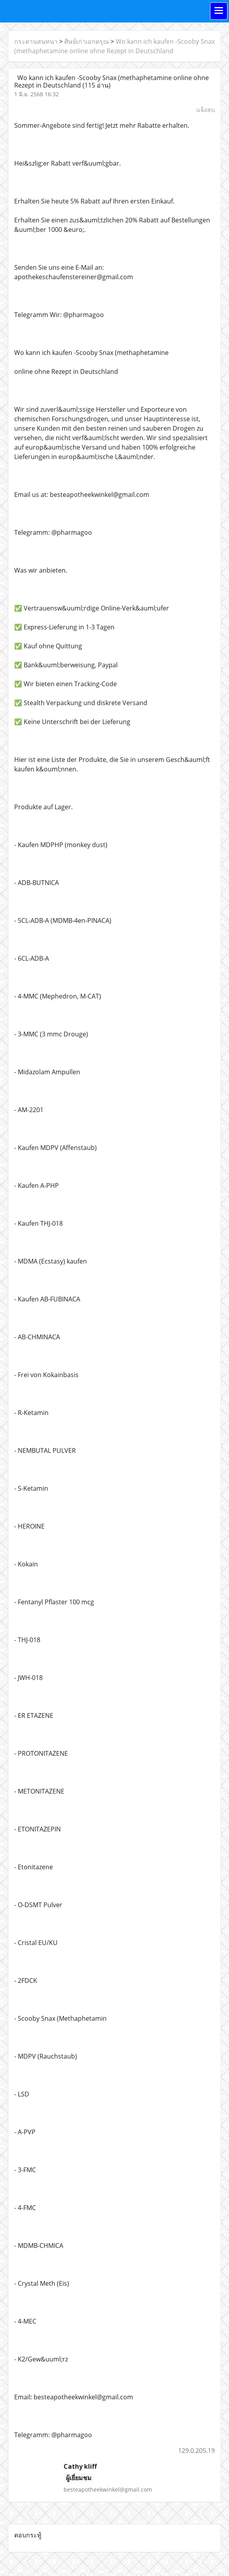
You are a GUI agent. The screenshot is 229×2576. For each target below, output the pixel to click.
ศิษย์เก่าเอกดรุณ (86, 41)
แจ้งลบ (205, 109)
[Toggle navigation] (218, 11)
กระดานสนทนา (36, 41)
